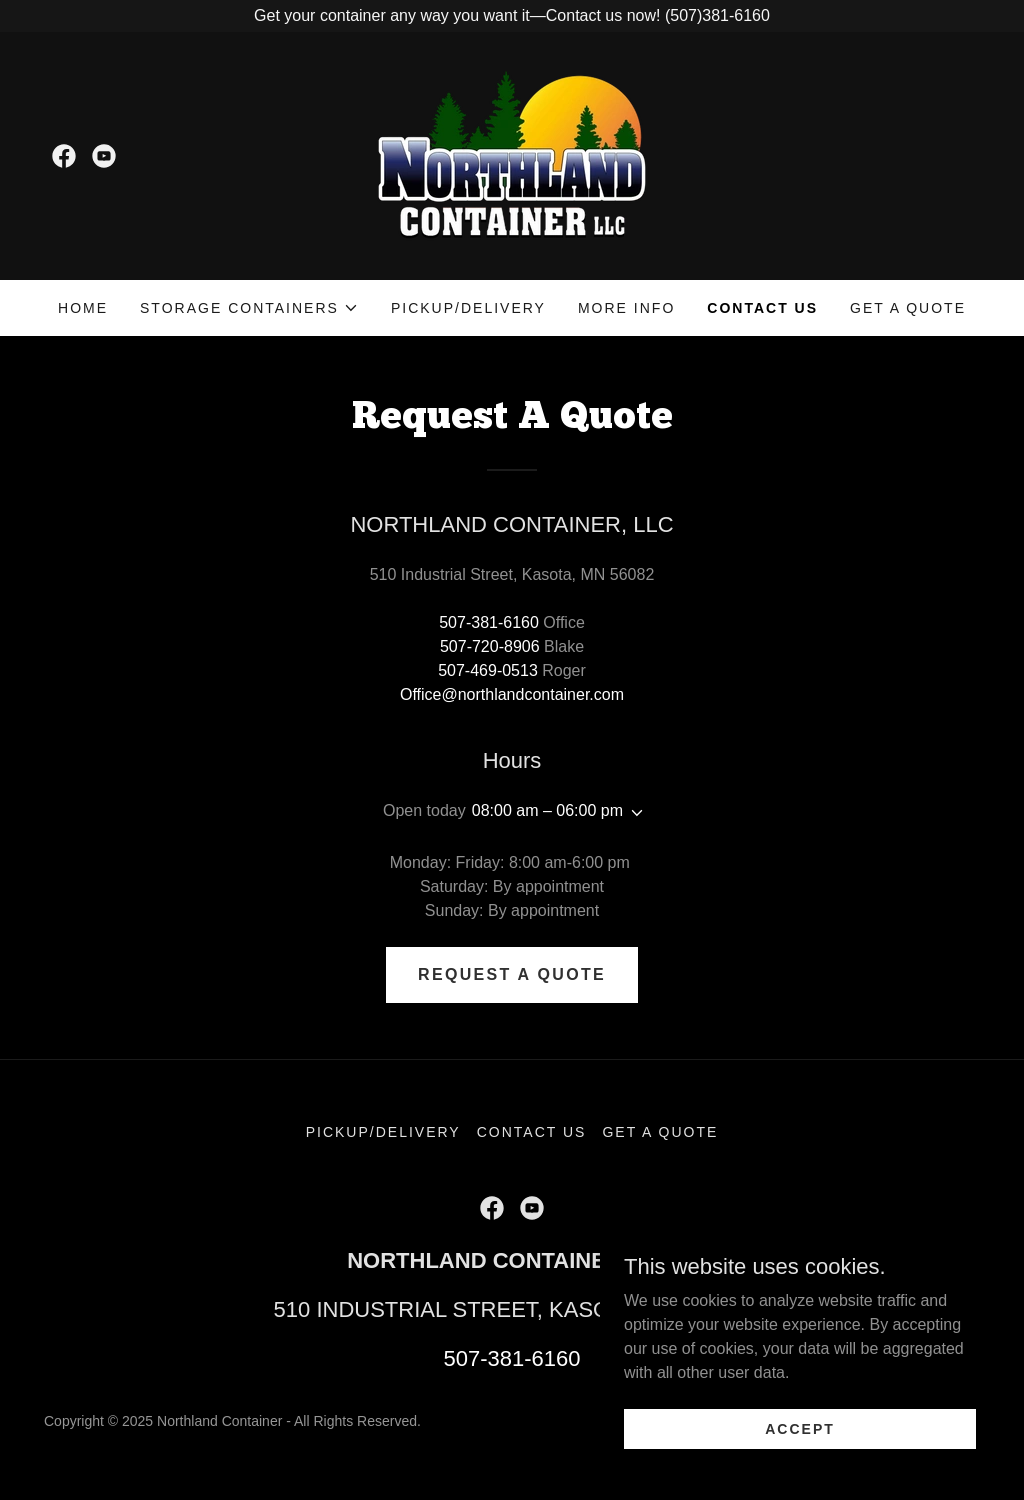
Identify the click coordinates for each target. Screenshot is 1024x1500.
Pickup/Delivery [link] (468, 308)
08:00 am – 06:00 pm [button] (547, 810)
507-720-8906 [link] (490, 646)
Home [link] (83, 308)
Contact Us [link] (762, 308)
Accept (800, 1442)
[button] (249, 308)
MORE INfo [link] (626, 308)
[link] (64, 156)
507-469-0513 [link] (488, 670)
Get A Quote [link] (908, 308)
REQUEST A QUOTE (512, 974)
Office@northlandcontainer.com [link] (512, 694)
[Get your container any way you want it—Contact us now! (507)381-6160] (512, 16)
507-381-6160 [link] (489, 622)
